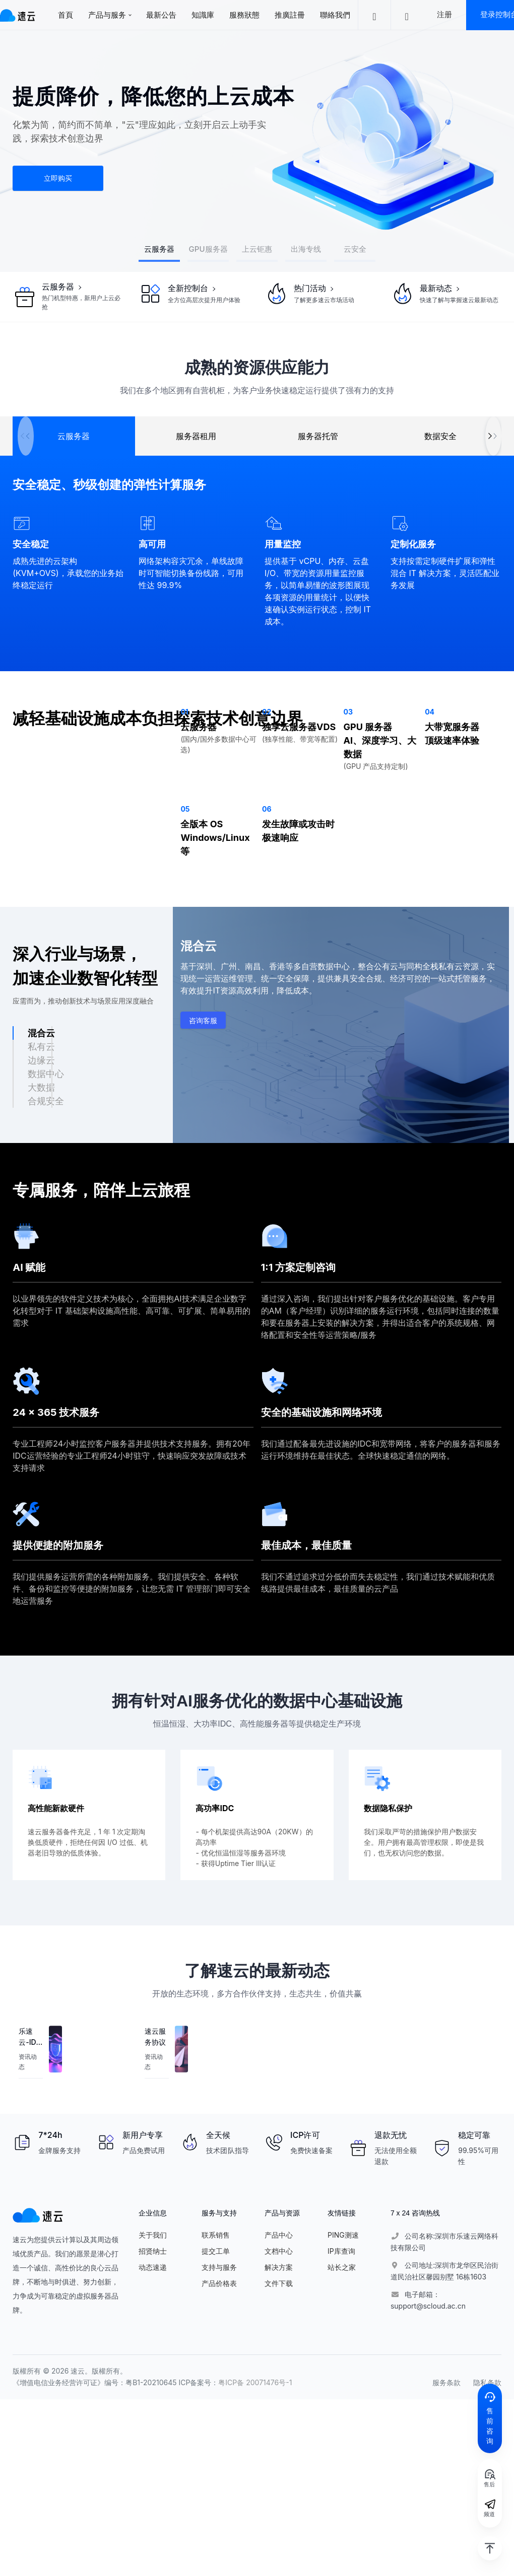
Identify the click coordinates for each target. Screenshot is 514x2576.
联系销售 (216, 2235)
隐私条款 (487, 2382)
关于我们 (153, 2235)
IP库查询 (341, 2251)
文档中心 (279, 2251)
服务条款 (446, 2382)
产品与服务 (107, 15)
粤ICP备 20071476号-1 (255, 2382)
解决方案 (279, 2267)
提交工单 (216, 2251)
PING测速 (343, 2235)
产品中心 (279, 2235)
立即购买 (58, 178)
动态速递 (153, 2267)
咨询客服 (203, 1020)
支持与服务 (219, 2267)
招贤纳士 (153, 2251)
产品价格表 (219, 2283)
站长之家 (342, 2267)
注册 (444, 14)
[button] (493, 436)
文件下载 (279, 2283)
